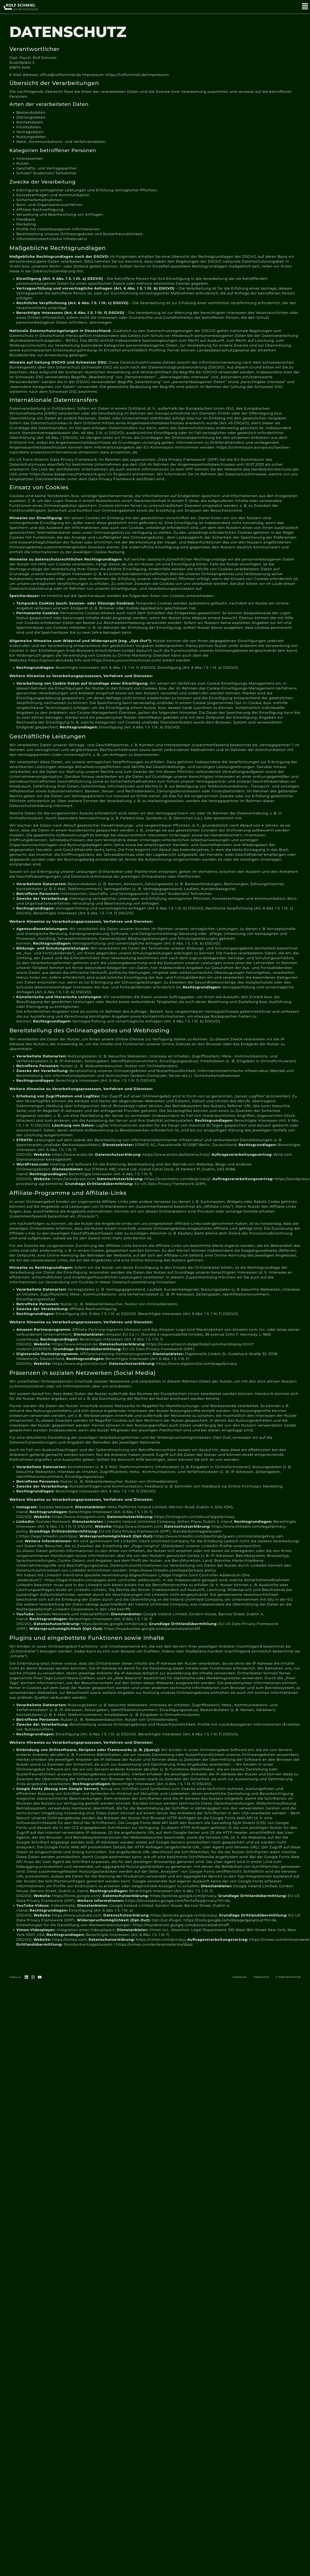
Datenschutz (261, 1976)
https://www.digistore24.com (79, 1364)
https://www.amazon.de (74, 1344)
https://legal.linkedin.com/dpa (47, 1536)
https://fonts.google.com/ (76, 1896)
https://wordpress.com (73, 1179)
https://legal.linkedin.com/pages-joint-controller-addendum (102, 1580)
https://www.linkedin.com (137, 1526)
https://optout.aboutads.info (55, 660)
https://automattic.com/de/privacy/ (177, 1179)
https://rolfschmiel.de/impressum (137, 75)
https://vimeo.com (69, 1939)
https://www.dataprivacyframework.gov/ (68, 474)
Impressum (240, 1976)
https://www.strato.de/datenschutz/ (176, 1154)
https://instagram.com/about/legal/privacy (194, 1517)
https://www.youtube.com (76, 1915)
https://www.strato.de (72, 1154)
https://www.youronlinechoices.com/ (126, 660)
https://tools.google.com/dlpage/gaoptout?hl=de (229, 1920)
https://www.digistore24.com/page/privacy (196, 1364)
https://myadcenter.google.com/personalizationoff (152, 1629)
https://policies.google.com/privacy (114, 1624)
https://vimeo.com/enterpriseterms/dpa (153, 1944)
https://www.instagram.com (78, 1517)
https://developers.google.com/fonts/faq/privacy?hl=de (177, 1901)
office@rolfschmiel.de (60, 75)
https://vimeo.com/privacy (160, 1939)
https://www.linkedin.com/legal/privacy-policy (172, 1570)
